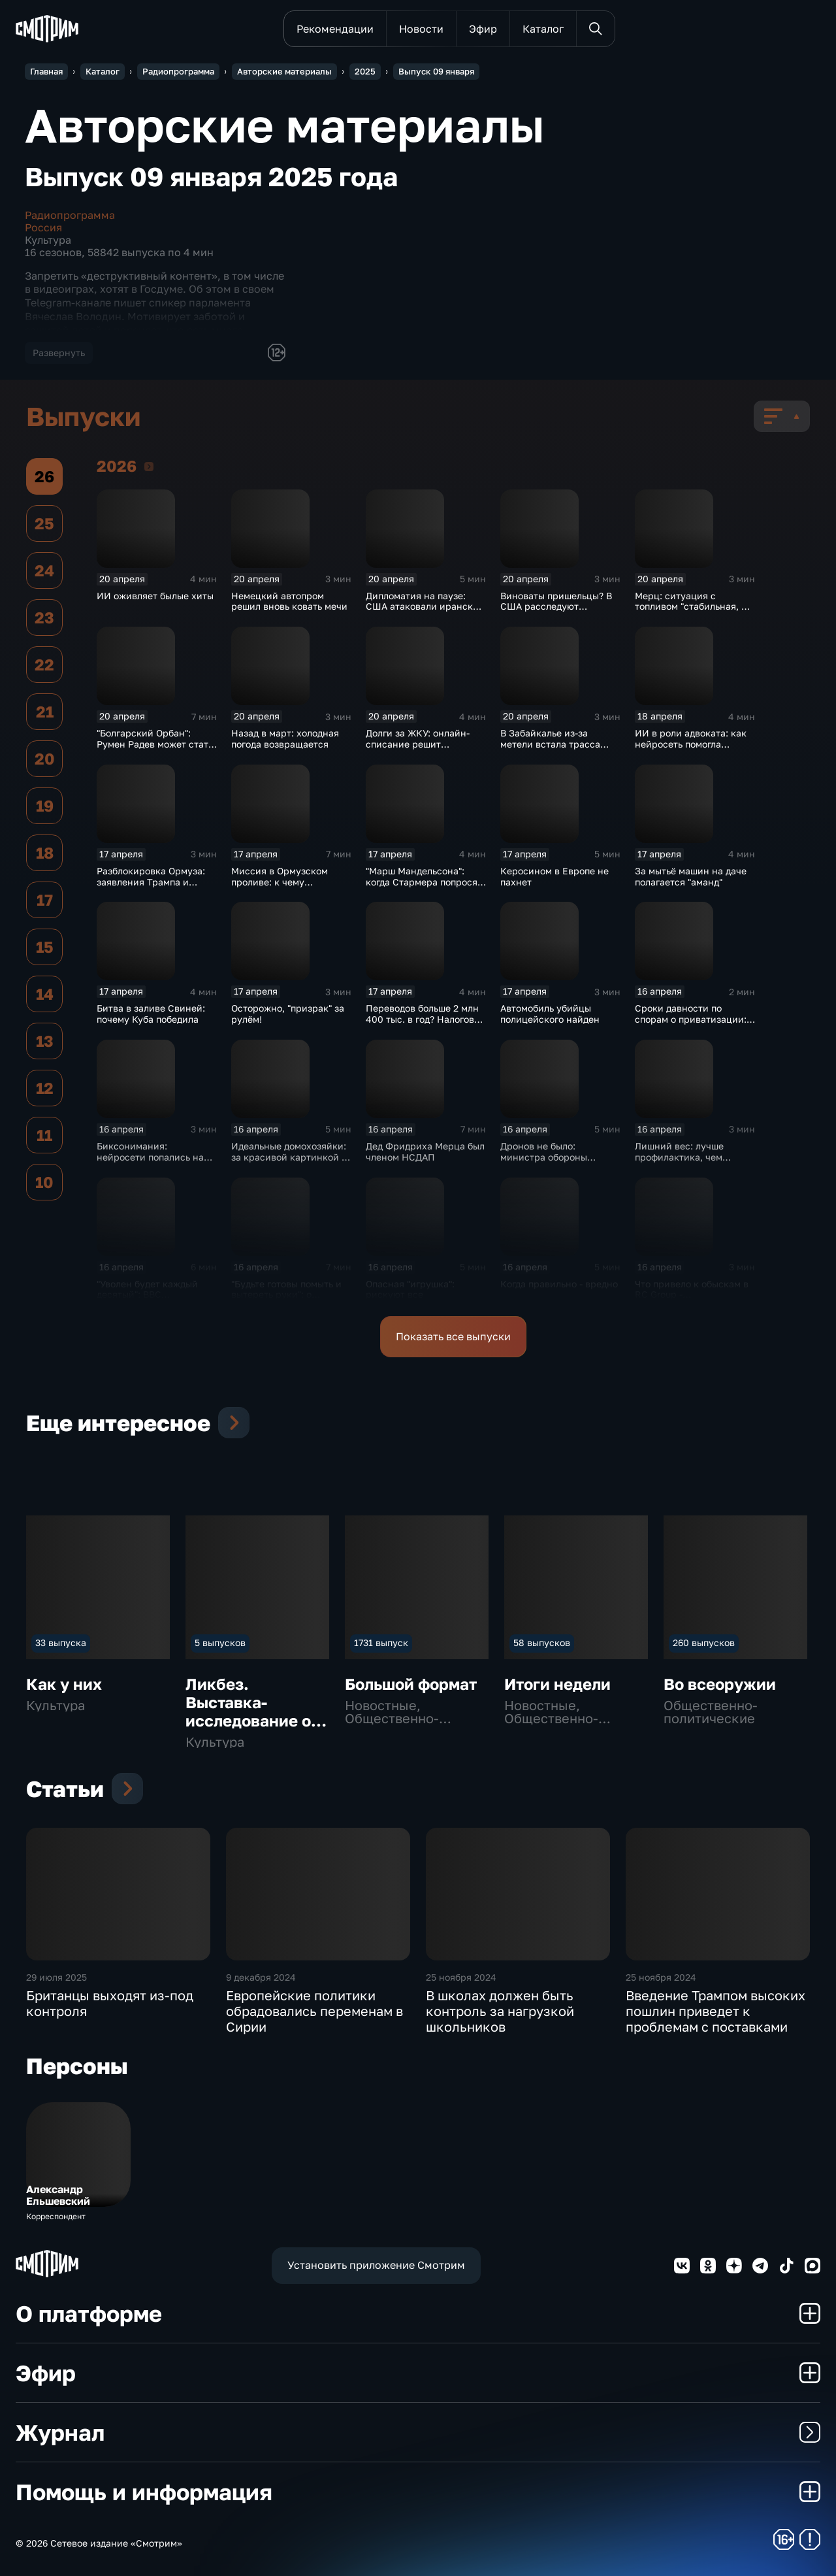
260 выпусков (704, 1642)
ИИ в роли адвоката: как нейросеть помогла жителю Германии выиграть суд (691, 749)
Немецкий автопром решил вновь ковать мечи (289, 601)
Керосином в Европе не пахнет (554, 876)
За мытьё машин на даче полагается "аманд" (691, 876)
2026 (148, 466)
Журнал (418, 2432)
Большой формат (411, 1683)
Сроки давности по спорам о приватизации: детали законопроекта (691, 1019)
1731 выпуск (381, 1642)
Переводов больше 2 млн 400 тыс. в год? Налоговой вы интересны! (425, 1019)
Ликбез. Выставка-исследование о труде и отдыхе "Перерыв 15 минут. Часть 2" (248, 1729)
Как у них (64, 1683)
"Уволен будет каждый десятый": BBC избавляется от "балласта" (156, 1295)
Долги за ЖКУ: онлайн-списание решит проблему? (418, 744)
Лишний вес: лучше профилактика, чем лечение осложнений (683, 1157)
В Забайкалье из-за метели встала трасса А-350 (550, 744)
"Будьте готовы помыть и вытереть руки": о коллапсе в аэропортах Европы (286, 1300)
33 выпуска (60, 1642)
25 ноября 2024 (461, 1977)
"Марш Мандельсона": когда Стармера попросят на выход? (424, 882)
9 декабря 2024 (261, 1977)
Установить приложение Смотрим (376, 2264)
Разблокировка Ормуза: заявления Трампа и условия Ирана (151, 882)
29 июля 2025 (56, 1977)
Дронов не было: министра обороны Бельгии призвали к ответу (545, 1162)
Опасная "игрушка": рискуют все (410, 1289)
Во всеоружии (720, 1683)
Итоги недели (557, 1683)
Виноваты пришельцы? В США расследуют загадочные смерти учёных (556, 612)
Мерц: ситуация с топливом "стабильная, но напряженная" (693, 606)
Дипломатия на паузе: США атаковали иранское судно (424, 606)
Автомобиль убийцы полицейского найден (550, 1013)
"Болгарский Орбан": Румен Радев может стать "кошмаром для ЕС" (155, 744)
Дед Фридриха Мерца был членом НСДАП (425, 1151)
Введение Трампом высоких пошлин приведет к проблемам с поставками (715, 2010)
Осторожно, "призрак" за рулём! (287, 1013)
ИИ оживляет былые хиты (155, 595)
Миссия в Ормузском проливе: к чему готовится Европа (279, 882)
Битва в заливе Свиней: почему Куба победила (151, 1013)
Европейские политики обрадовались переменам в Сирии (314, 2010)
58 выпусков (541, 1642)
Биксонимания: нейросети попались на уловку (150, 1157)
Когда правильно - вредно (559, 1283)
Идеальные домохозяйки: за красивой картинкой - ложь (288, 1157)
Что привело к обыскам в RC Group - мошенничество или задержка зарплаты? (691, 1300)
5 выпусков (220, 1642)
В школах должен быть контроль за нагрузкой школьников (500, 2010)
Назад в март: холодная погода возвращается (285, 738)
